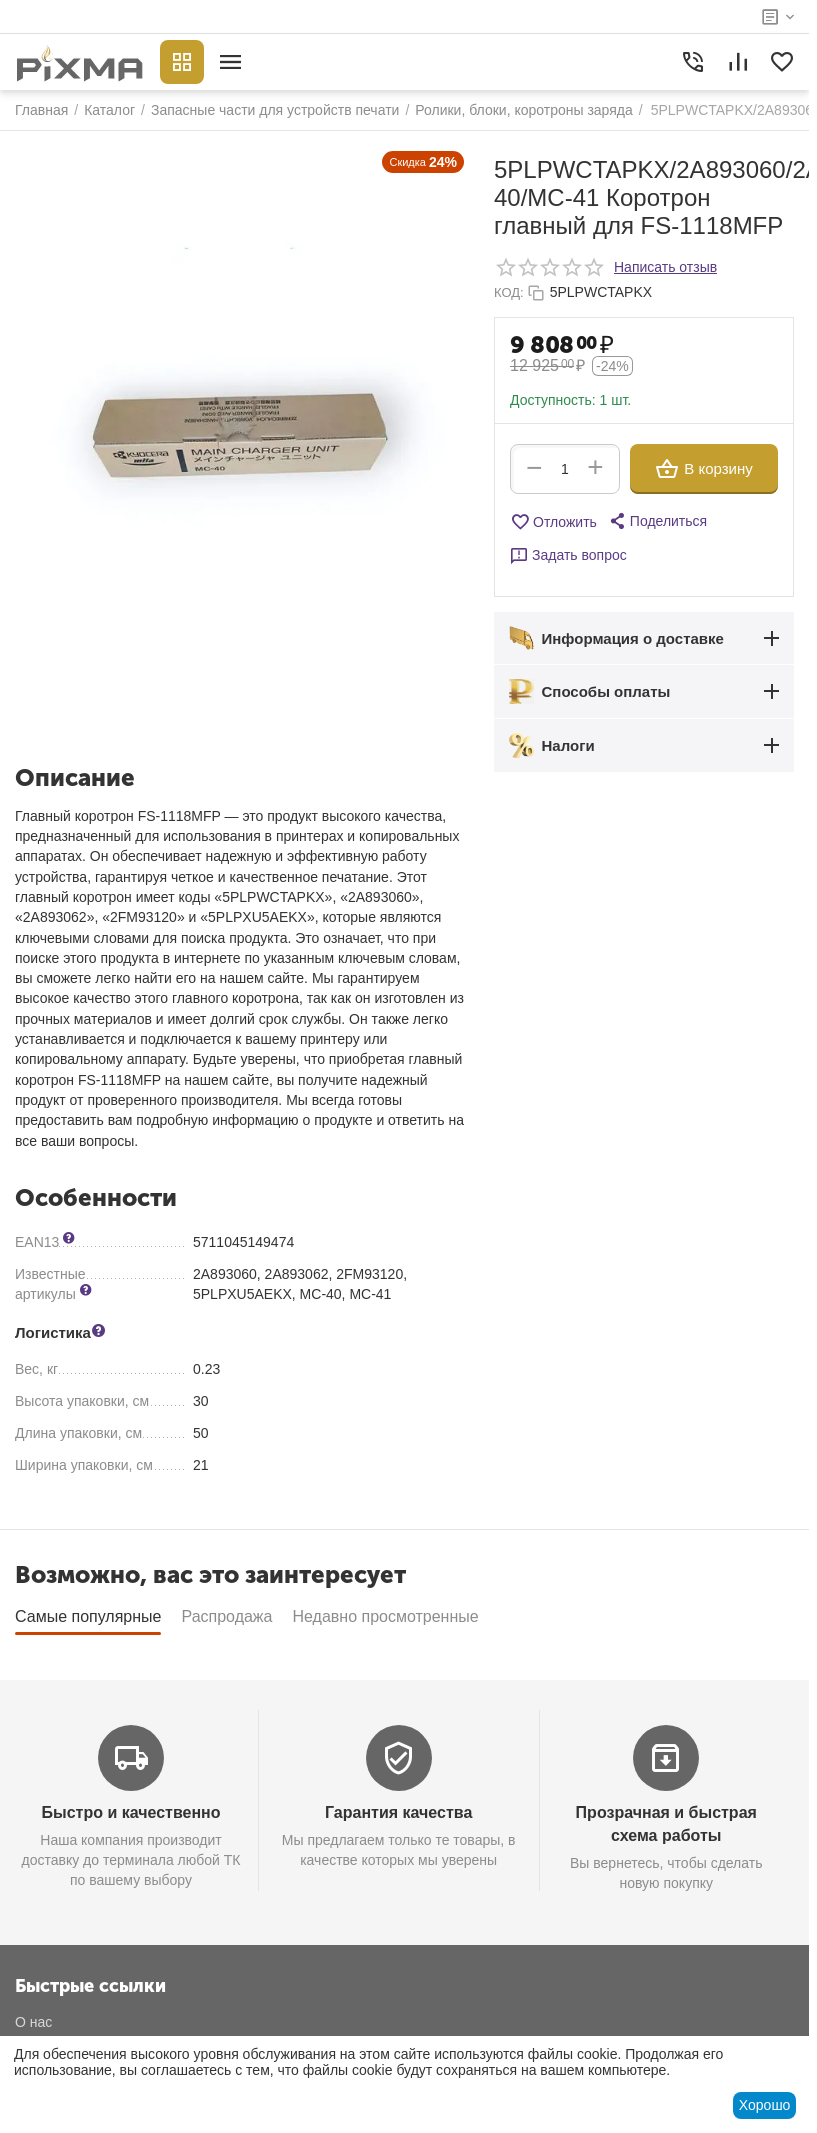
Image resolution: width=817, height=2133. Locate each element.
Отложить (553, 522)
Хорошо (765, 2105)
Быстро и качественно (131, 1812)
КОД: (509, 292)
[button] (657, 521)
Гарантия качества (398, 1812)
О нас (33, 2022)
